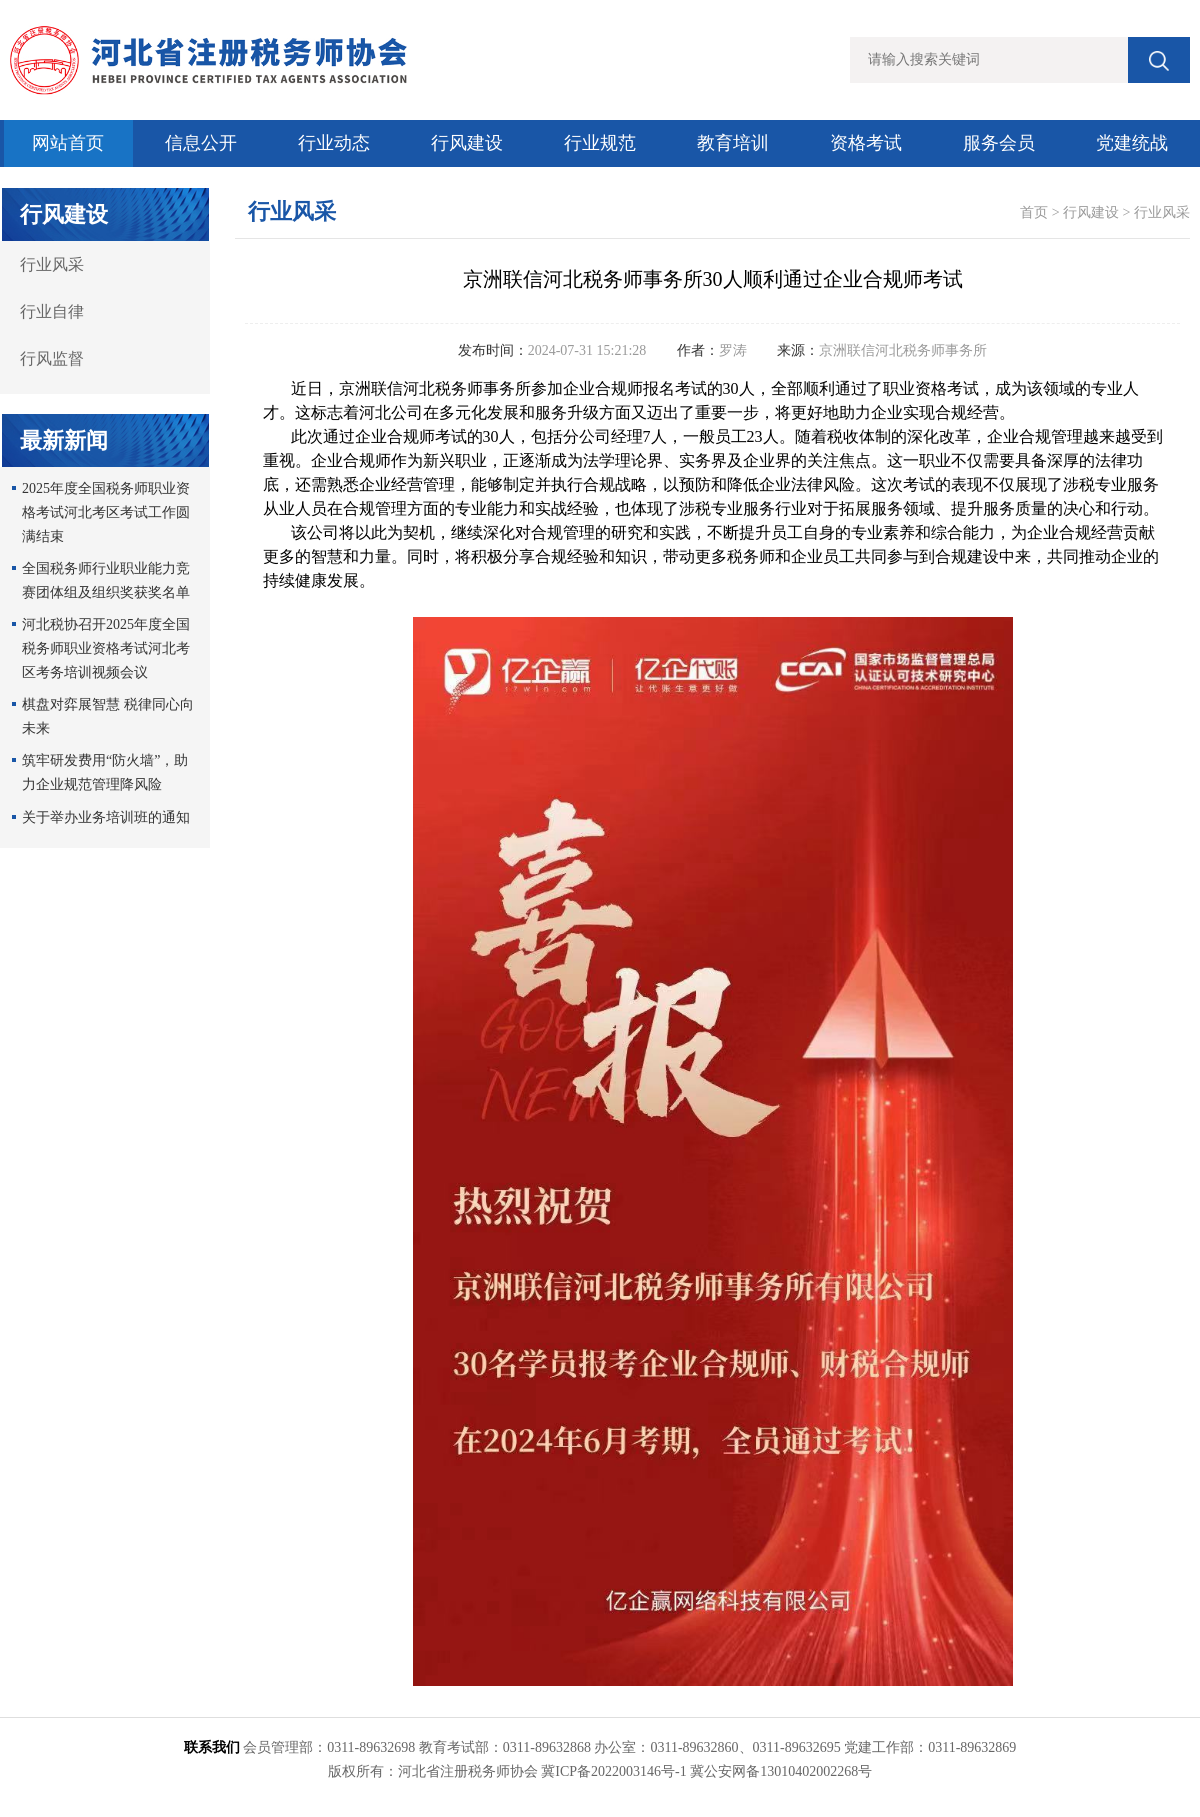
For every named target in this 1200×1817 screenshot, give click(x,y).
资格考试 (866, 143)
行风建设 (467, 143)
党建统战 (1132, 143)
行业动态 (334, 143)
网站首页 (68, 143)
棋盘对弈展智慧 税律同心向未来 (108, 716)
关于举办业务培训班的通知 (106, 817)
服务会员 (999, 143)
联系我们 (212, 1747)
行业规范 (600, 143)
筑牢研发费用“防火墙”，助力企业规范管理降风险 (105, 772)
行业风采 (52, 264)
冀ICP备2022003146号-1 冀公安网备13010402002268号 (706, 1771)
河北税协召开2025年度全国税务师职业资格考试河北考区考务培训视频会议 (106, 648)
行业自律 (52, 311)
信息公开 (201, 143)
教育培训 (733, 143)
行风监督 (52, 358)
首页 (1034, 212)
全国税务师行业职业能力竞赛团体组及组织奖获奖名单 (106, 580)
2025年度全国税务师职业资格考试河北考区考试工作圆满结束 (106, 512)
